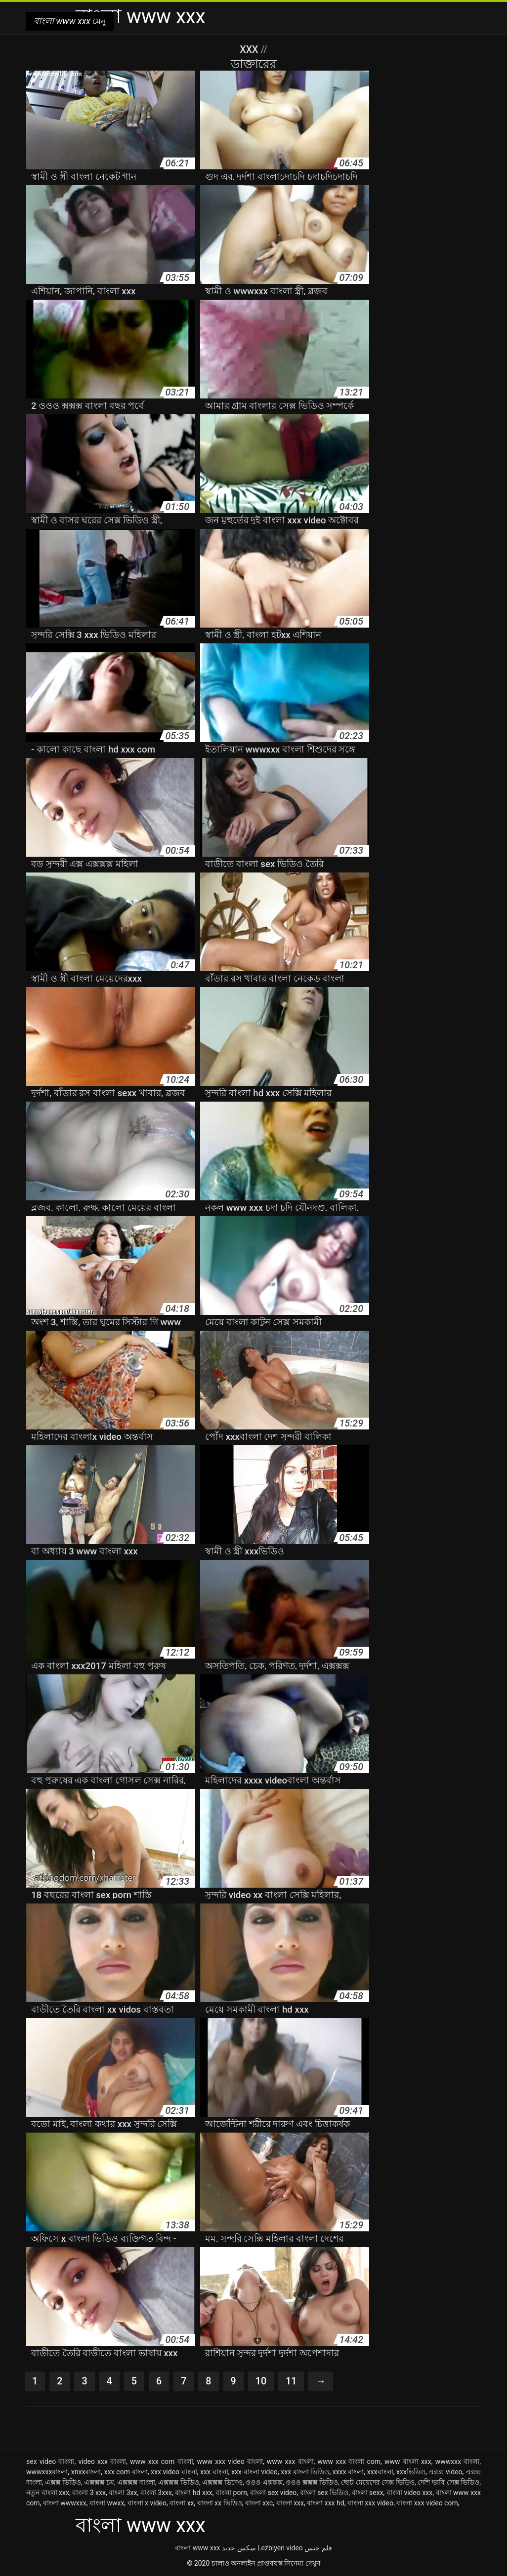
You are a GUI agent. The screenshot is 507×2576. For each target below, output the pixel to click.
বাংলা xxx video (370, 2503)
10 (261, 2381)
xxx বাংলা (214, 2472)
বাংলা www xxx (197, 2548)
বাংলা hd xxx (193, 2493)
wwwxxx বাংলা (457, 2461)
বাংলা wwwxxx (64, 2503)
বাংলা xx (181, 2503)
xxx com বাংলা (126, 2472)
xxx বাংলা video (254, 2472)
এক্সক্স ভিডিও (63, 2482)
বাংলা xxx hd (325, 2503)
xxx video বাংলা (174, 2472)
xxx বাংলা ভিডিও (305, 2472)
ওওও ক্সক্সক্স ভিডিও (312, 2482)
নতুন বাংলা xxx (47, 2493)
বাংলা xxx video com (427, 2503)
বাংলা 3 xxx (89, 2493)
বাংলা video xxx (409, 2493)
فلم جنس (318, 2548)
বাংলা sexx (367, 2493)
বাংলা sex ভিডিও (324, 2493)
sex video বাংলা (50, 2461)
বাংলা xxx (290, 2503)
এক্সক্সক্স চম (99, 2482)
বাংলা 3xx (123, 2493)
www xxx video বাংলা (229, 2461)
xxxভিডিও (410, 2472)
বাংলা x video (147, 2503)
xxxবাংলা (380, 2472)
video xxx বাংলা (102, 2461)
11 (292, 2381)
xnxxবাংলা (86, 2472)
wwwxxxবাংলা (47, 2472)
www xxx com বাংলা (161, 2461)
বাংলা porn (231, 2493)
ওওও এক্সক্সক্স (264, 2482)
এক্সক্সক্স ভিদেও (222, 2482)
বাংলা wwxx (106, 2503)
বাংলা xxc (259, 2503)
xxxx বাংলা (348, 2472)
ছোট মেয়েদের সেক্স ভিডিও (378, 2482)
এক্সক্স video (445, 2472)
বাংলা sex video (273, 2493)
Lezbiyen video (280, 2548)
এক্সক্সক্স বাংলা (136, 2482)
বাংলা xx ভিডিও (219, 2503)
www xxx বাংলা (290, 2461)
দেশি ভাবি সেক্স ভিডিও (448, 2482)
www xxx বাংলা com (349, 2461)
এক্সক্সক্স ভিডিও (178, 2482)
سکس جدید (238, 2548)
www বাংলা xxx (407, 2461)
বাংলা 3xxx (156, 2493)
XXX (250, 49)
